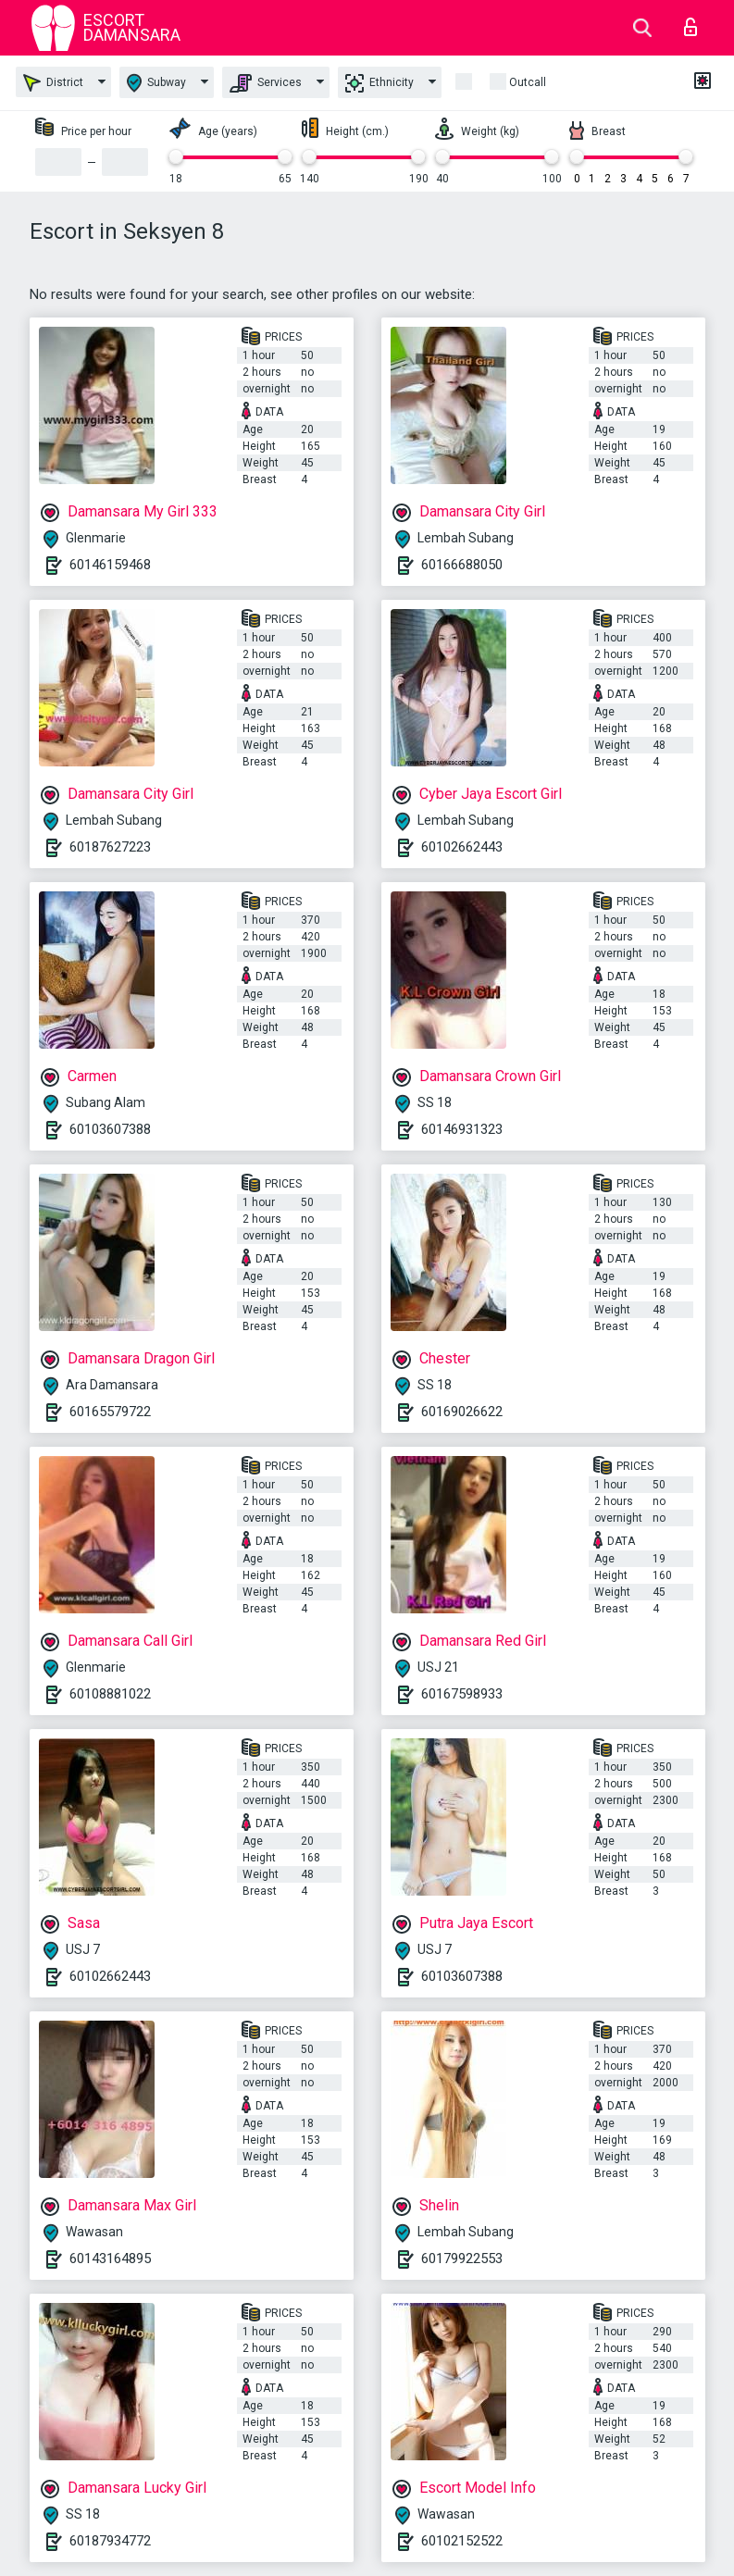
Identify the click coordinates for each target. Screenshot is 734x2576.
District (53, 83)
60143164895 (110, 2258)
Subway (156, 83)
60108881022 (110, 1694)
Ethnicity (379, 83)
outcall (527, 82)
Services (266, 83)
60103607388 (110, 1129)
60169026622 (462, 1411)
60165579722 (110, 1411)
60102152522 (462, 2540)
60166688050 (462, 564)
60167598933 (462, 1694)
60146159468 (110, 564)
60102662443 (462, 847)
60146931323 (462, 1129)
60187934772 (110, 2540)
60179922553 (462, 2258)
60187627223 (110, 847)
